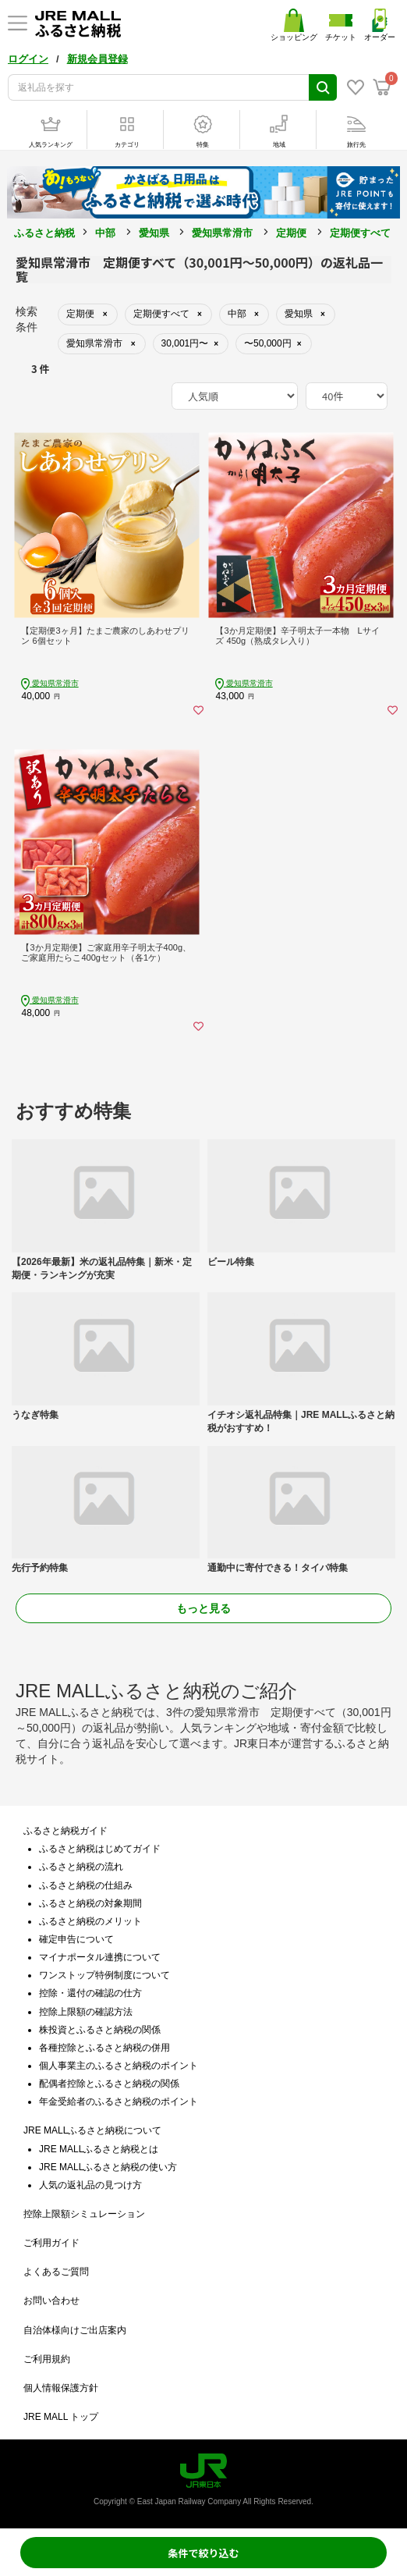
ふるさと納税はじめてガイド (100, 1848)
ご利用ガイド (51, 2242)
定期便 (291, 233)
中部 (105, 233)
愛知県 (154, 233)
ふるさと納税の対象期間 (90, 1903)
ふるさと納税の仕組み (86, 1885)
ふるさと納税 (44, 233)
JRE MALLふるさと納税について (92, 2130)
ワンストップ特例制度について (104, 1975)
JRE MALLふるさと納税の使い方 (108, 2167)
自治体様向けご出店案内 (74, 2330)
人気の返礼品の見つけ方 (90, 2185)
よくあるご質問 (56, 2271)
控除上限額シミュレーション (84, 2213)
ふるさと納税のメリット (90, 1921)
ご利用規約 (46, 2359)
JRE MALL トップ (60, 2416)
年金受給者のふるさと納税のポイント (118, 2101)
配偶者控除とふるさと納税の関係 (109, 2083)
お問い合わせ (51, 2300)
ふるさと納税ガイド (65, 1830)
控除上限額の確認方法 (86, 2011)
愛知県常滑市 (222, 233)
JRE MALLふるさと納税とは (98, 2149)
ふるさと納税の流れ (81, 1866)
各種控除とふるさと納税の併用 (104, 2047)
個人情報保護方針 (60, 2387)
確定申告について (76, 1939)
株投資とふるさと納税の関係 (100, 2029)
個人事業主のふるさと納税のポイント (118, 2065)
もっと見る (203, 1608)
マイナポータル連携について (100, 1957)
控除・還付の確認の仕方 (90, 1993)
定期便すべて (360, 233)
